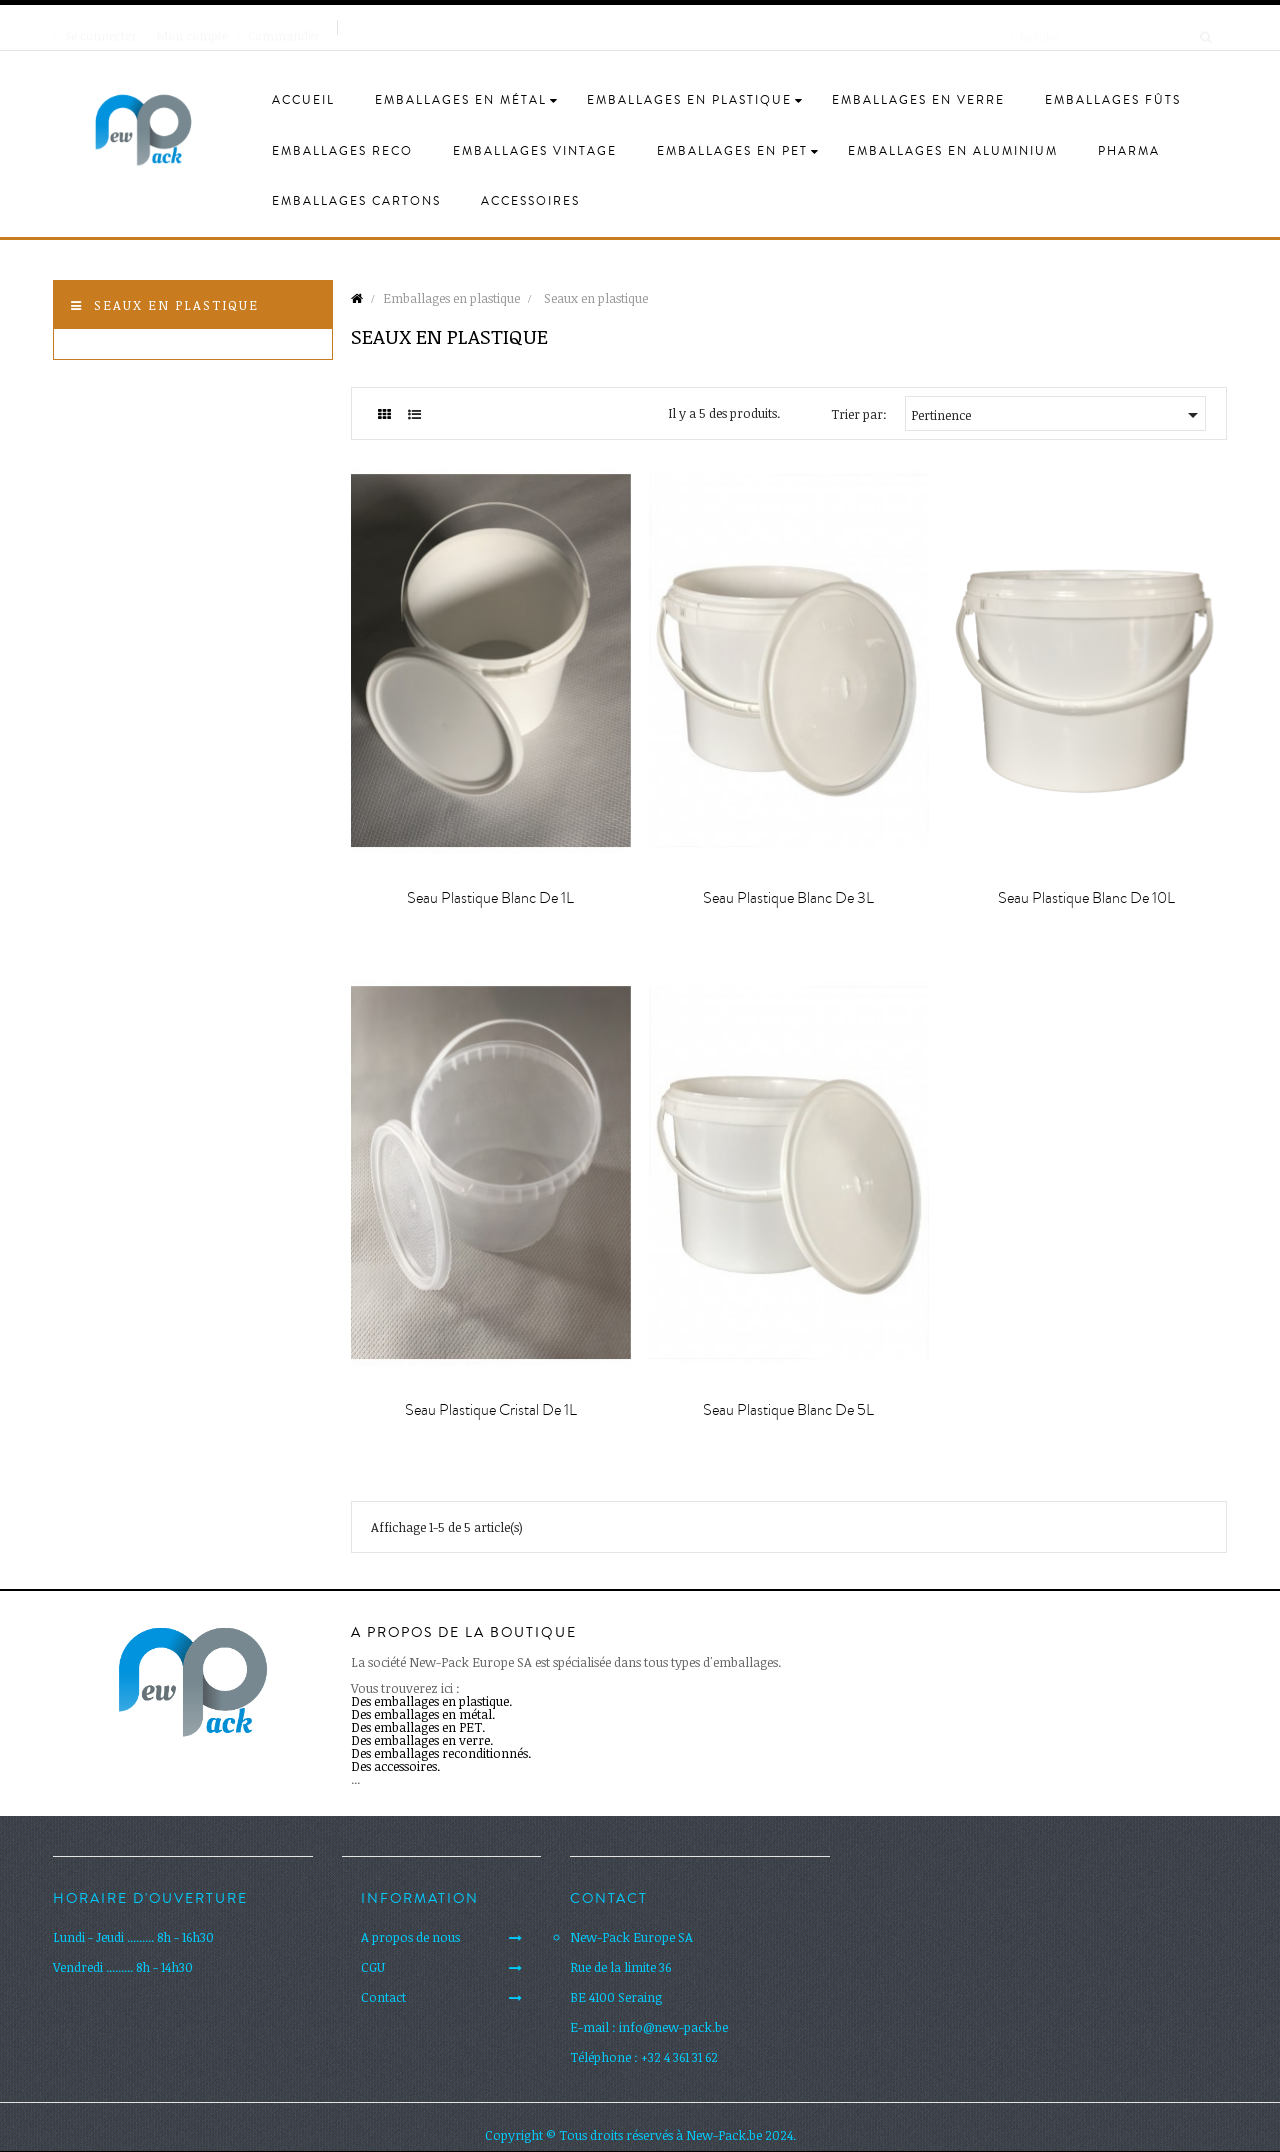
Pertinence (1058, 415)
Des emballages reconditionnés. (441, 1753)
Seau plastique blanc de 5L (788, 1410)
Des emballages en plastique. (431, 1701)
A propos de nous (410, 1937)
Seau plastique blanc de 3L (788, 898)
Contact (383, 1997)
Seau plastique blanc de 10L (1086, 898)
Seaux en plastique (176, 305)
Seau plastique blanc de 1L (490, 898)
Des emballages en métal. (423, 1714)
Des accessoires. (395, 1766)
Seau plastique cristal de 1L (491, 1410)
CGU (373, 1967)
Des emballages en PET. (418, 1727)
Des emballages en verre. (422, 1740)
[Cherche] (1105, 27)
